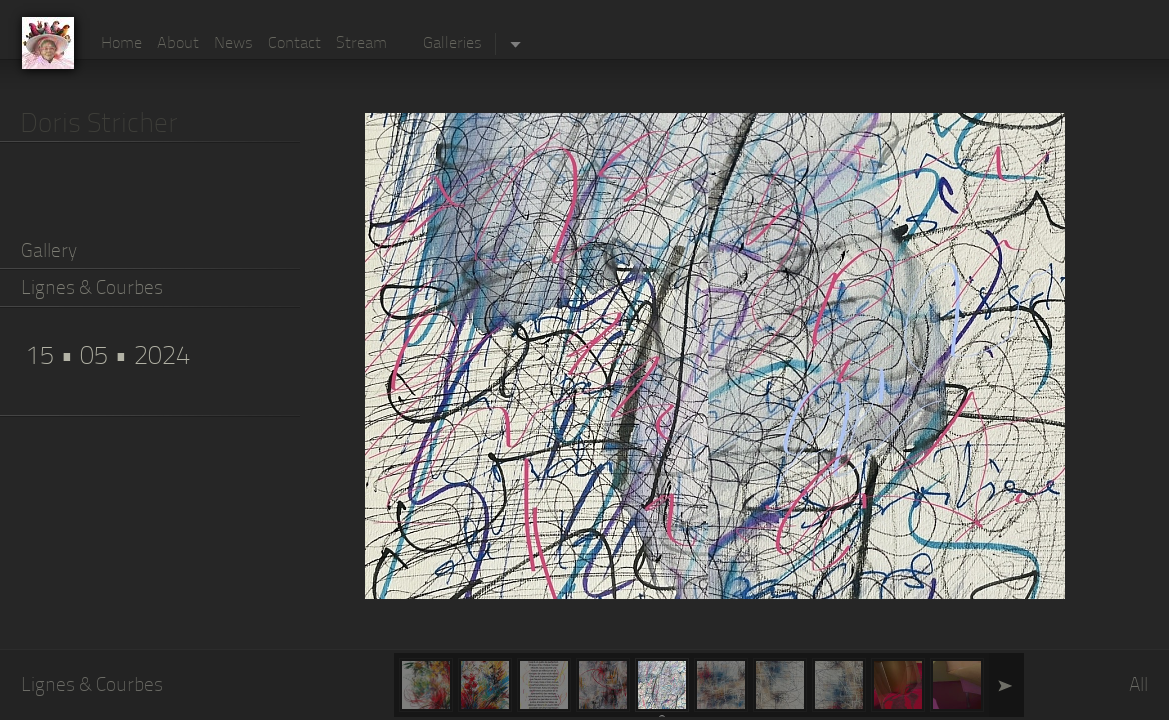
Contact (294, 44)
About (178, 44)
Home (121, 44)
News (233, 44)
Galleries (452, 44)
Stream (361, 44)
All (1138, 686)
